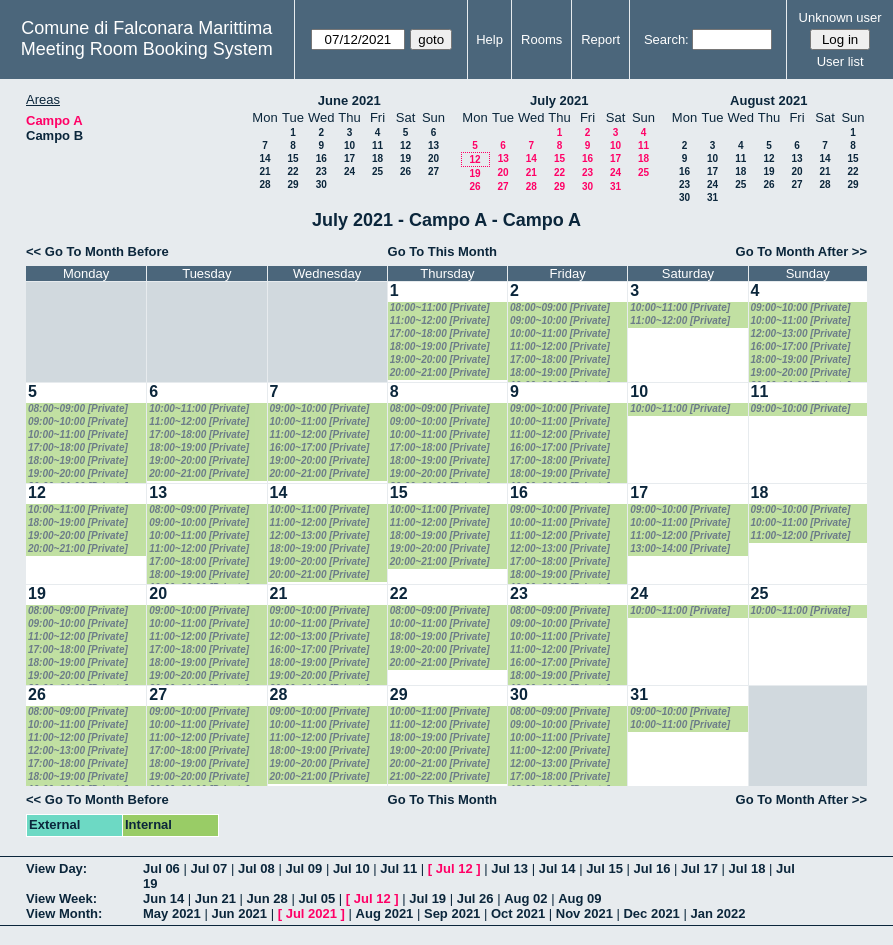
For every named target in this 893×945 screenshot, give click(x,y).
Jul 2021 (311, 913)
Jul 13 (509, 868)
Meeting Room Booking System (147, 49)
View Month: (64, 913)
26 (405, 171)
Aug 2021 (385, 913)
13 (433, 145)
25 (377, 171)
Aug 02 (525, 898)
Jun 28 (267, 898)
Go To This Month (443, 251)
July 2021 (559, 100)
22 (292, 171)
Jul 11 (398, 868)
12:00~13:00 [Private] (801, 333)
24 (349, 171)
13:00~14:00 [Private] (680, 548)
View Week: (61, 898)
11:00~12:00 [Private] (440, 320)
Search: (666, 39)
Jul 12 (454, 868)
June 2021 (349, 100)
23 (321, 171)
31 (615, 186)
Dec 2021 (651, 913)
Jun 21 (215, 898)
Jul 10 (351, 868)
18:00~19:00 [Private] (440, 346)
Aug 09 (579, 898)
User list (840, 61)
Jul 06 (161, 868)
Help (489, 39)
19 (405, 158)
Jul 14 (557, 868)
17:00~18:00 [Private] (440, 333)
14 (264, 158)
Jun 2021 (239, 913)
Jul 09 (303, 868)
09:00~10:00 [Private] (560, 320)
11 (377, 145)
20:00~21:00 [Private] (440, 372)
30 (321, 184)
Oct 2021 (518, 913)
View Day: (56, 868)
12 (405, 145)
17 (349, 158)
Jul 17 (699, 868)
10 (349, 145)
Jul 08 (256, 868)
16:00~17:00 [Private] (801, 346)
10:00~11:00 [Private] (440, 307)
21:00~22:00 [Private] (440, 776)
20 (433, 158)
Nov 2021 (584, 913)
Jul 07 (208, 868)
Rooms (541, 39)
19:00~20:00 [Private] (440, 359)
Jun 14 (163, 898)
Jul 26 (475, 898)
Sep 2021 (452, 913)
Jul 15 (604, 868)
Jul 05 (316, 898)
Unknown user (840, 17)
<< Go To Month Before (97, 251)
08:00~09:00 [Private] (560, 307)
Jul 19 (427, 898)
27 (433, 171)
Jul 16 (652, 868)
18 (377, 158)
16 (321, 158)
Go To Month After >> (801, 251)
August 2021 (768, 100)
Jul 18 (747, 868)
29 (292, 184)
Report (600, 39)
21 (264, 171)
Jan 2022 (717, 913)
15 (292, 158)
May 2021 (172, 913)
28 (264, 184)
